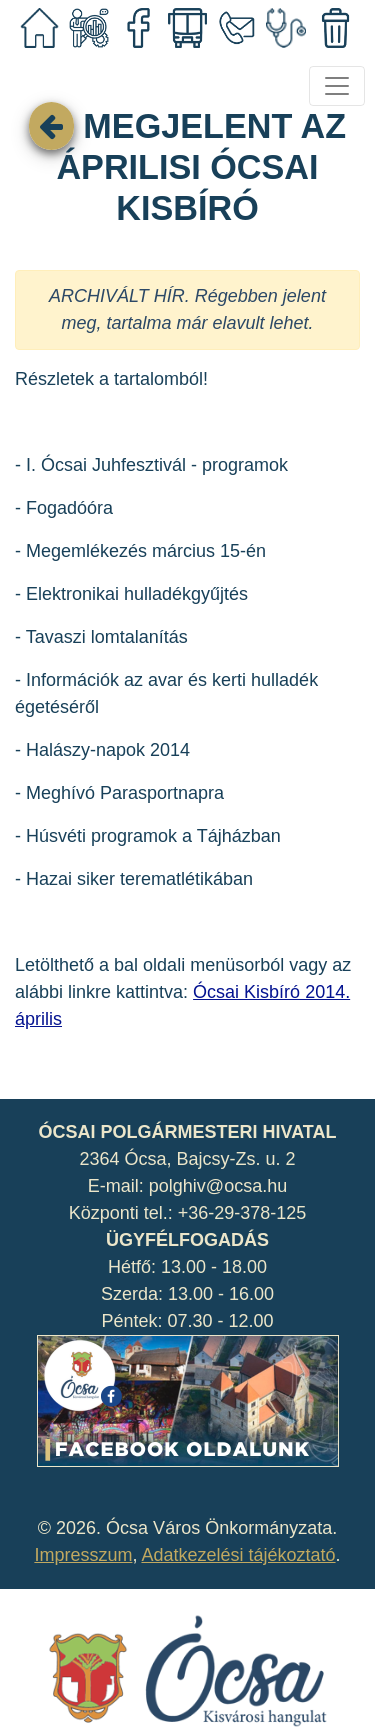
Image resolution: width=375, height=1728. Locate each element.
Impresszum (83, 1555)
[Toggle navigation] (337, 86)
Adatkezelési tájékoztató (238, 1555)
